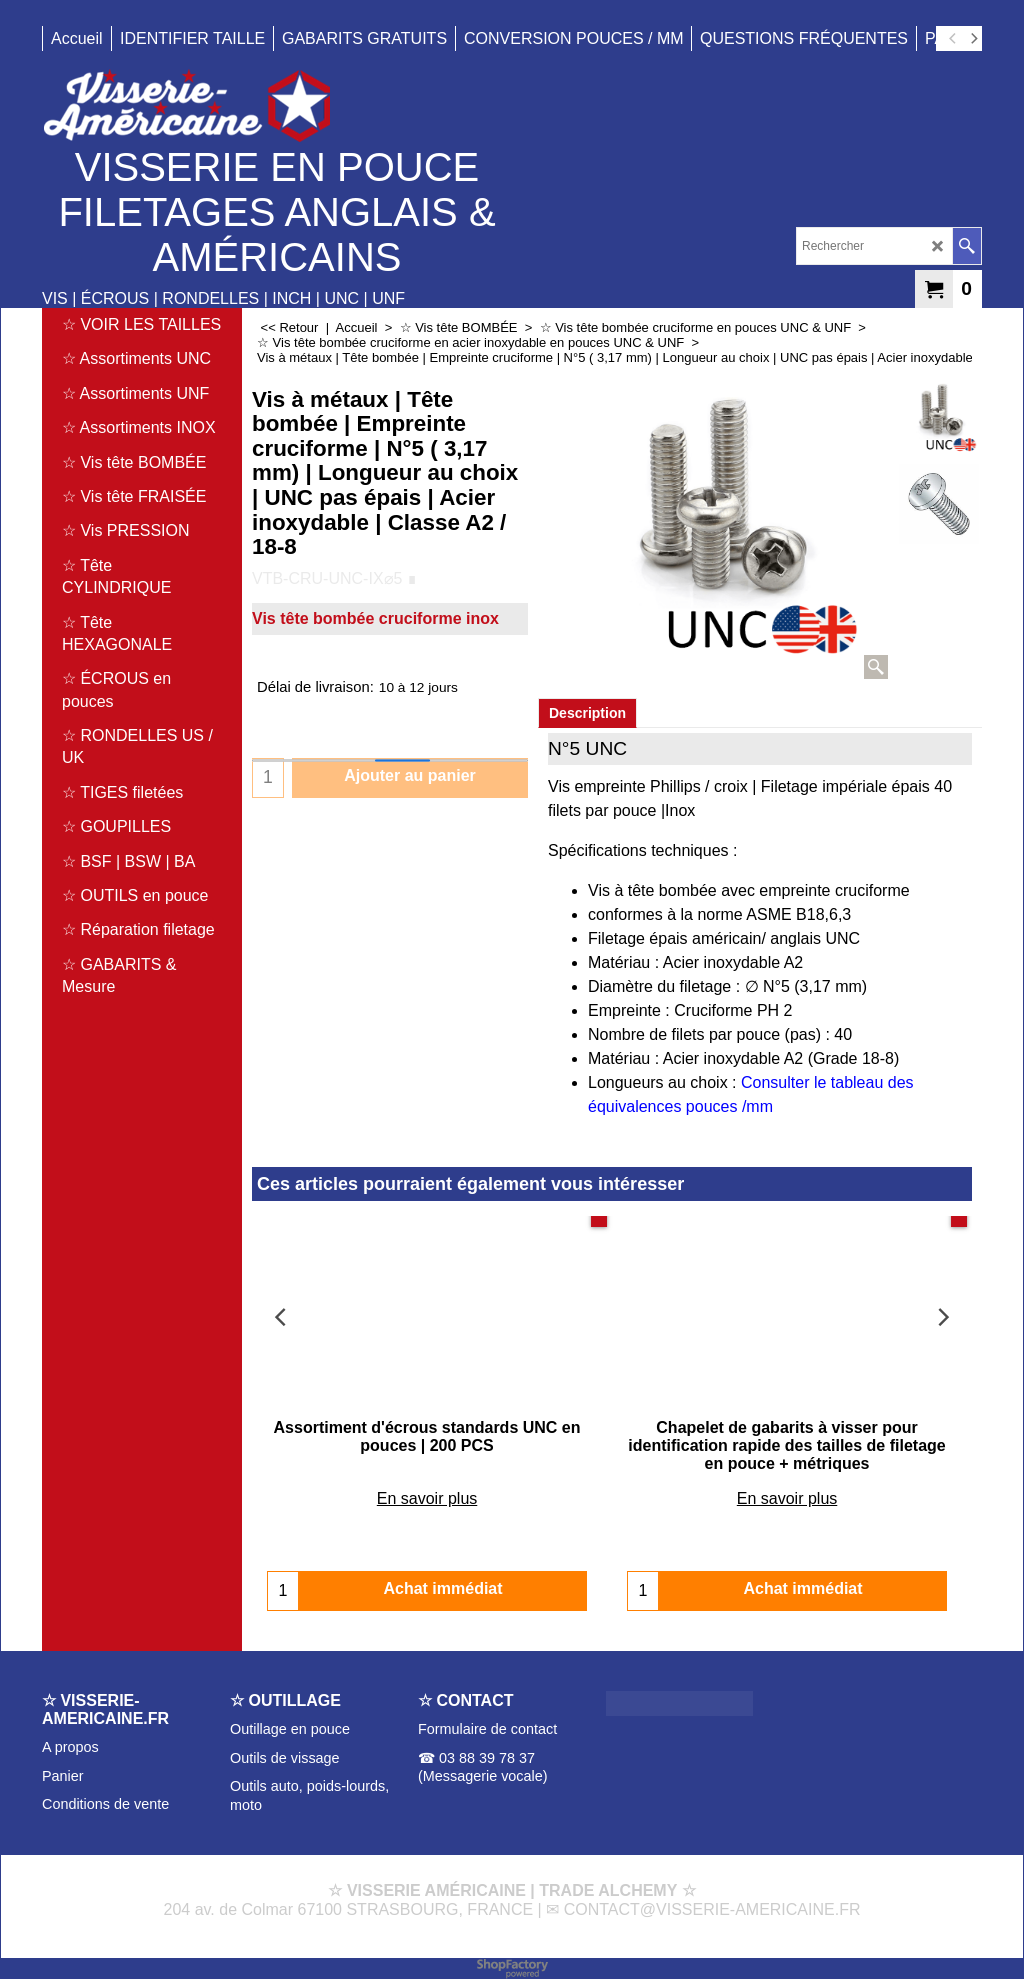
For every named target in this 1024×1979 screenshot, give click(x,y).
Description (587, 713)
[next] (973, 39)
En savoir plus (427, 1480)
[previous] (953, 39)
